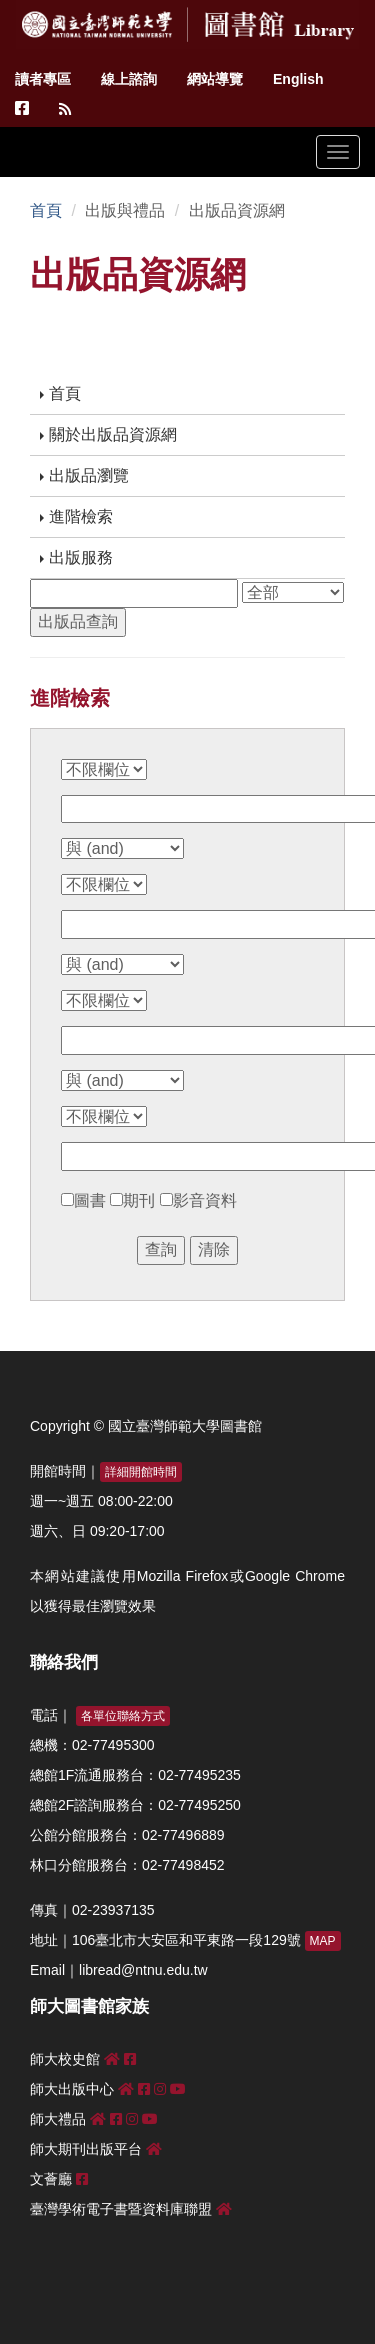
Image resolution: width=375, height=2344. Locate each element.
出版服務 (76, 557)
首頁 (46, 210)
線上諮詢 (129, 79)
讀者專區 (43, 79)
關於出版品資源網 (108, 434)
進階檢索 (76, 516)
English (298, 79)
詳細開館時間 (141, 1472)
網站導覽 (215, 79)
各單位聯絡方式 (123, 1716)
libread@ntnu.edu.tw (143, 1970)
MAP (323, 1941)
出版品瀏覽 (84, 475)
